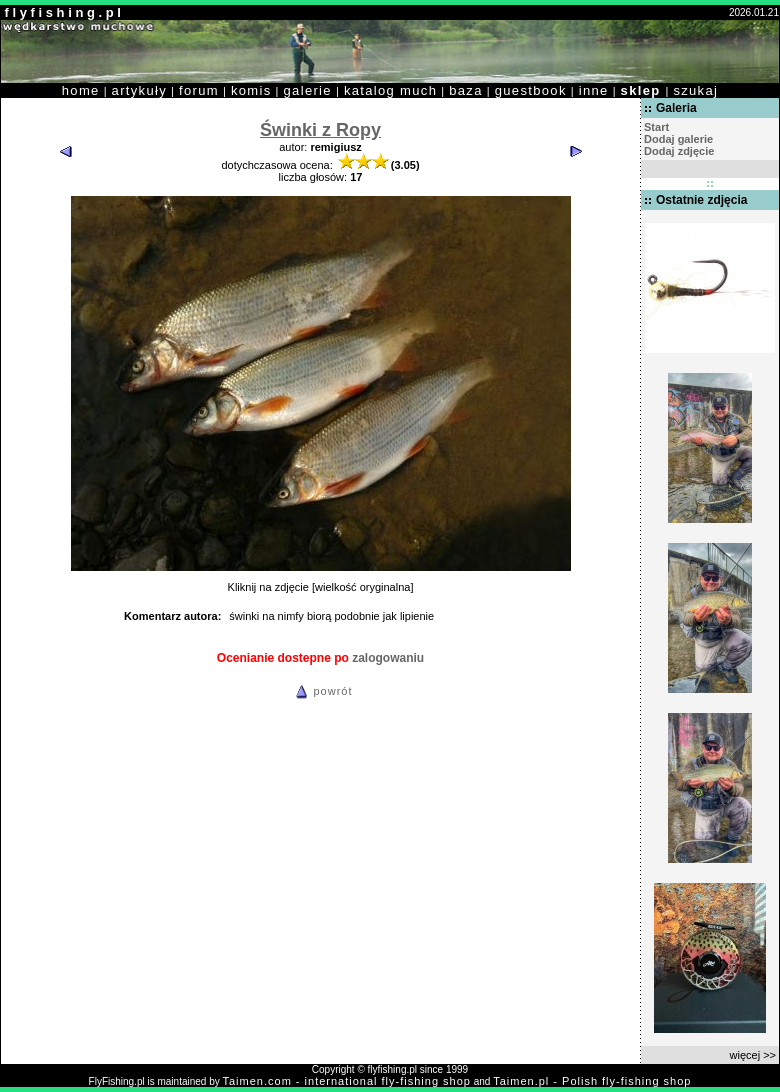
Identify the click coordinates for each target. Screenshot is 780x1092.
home (81, 90)
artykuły (139, 90)
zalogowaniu (388, 658)
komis (251, 90)
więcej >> (753, 1055)
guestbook (531, 90)
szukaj (695, 90)
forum (199, 90)
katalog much (390, 90)
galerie (308, 90)
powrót (321, 691)
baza (466, 90)
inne (594, 90)
